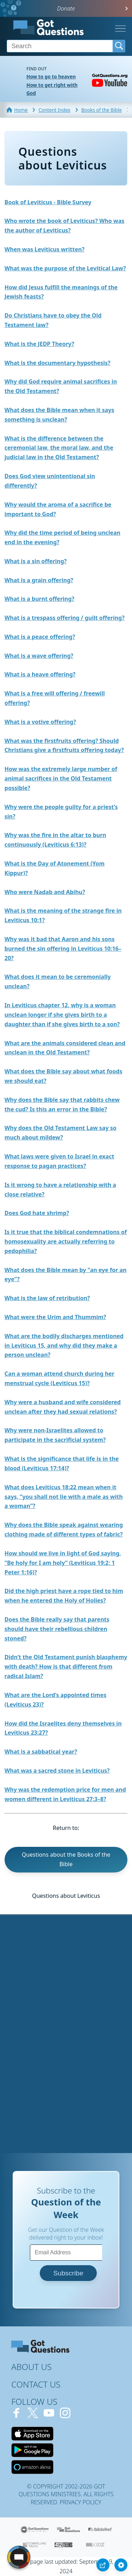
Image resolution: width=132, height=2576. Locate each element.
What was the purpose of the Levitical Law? (65, 268)
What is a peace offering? (40, 637)
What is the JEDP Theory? (39, 344)
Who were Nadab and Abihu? (45, 892)
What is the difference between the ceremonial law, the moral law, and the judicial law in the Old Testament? (59, 448)
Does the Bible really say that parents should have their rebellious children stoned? (57, 1628)
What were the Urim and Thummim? (55, 1317)
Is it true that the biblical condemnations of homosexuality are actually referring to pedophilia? (66, 1241)
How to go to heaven (51, 76)
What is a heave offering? (40, 674)
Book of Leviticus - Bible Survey (48, 202)
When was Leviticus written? (44, 249)
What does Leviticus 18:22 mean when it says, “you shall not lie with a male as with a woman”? (64, 1496)
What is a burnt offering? (39, 599)
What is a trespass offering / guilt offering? (65, 618)
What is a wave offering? (39, 656)
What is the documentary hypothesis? (58, 363)
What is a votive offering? (40, 722)
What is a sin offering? (36, 561)
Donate (66, 8)
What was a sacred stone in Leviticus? (57, 1770)
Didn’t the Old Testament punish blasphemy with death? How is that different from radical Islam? (66, 1666)
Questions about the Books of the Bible (66, 1859)
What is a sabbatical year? (41, 1751)
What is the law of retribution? (47, 1298)
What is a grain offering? (39, 580)
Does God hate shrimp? (37, 1213)
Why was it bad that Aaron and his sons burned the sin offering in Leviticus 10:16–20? (63, 948)
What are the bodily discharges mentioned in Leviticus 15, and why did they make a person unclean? (64, 1345)
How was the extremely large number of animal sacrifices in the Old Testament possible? (61, 778)
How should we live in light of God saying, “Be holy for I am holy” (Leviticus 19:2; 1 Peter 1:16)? (63, 1562)
